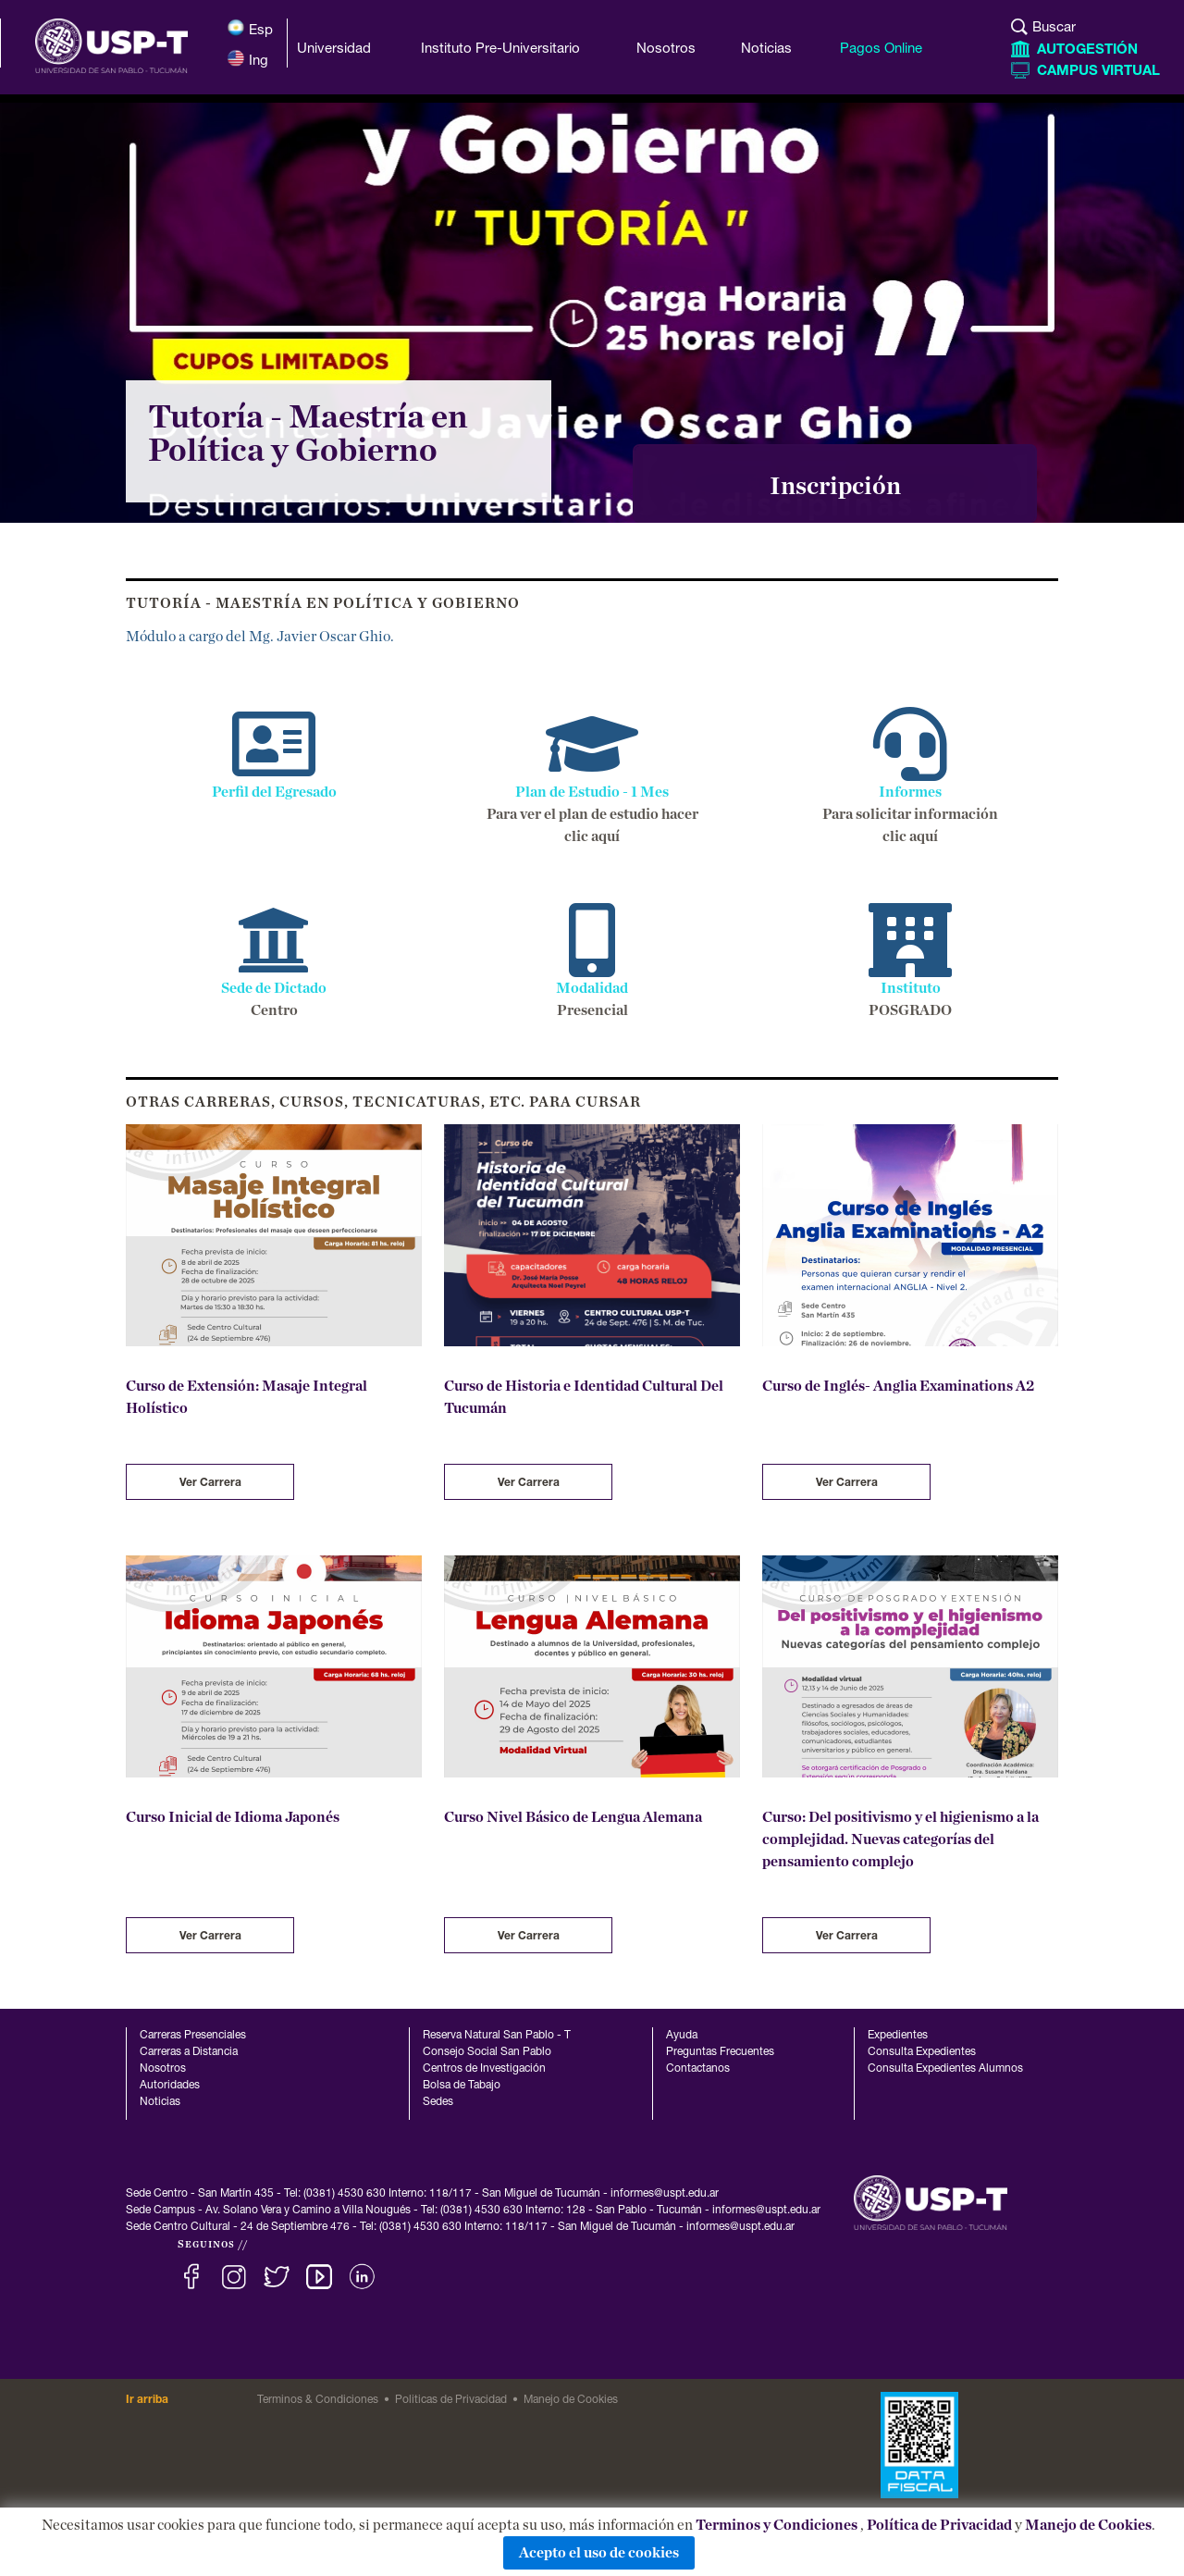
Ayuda (681, 2035)
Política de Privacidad (939, 2525)
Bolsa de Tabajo (461, 2085)
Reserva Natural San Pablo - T (497, 2035)
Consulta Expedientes (922, 2052)
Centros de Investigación (484, 2068)
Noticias (160, 2102)
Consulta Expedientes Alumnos (945, 2068)
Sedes (438, 2102)
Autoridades (170, 2085)
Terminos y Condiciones (776, 2525)
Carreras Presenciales (193, 2035)
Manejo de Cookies (1088, 2525)
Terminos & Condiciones (317, 2400)
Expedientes (898, 2035)
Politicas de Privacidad (451, 2400)
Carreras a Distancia (189, 2052)
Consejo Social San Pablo (487, 2052)
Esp (250, 28)
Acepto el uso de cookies (599, 2552)
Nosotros (163, 2068)
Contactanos (698, 2068)
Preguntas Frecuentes (720, 2052)
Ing (247, 58)
